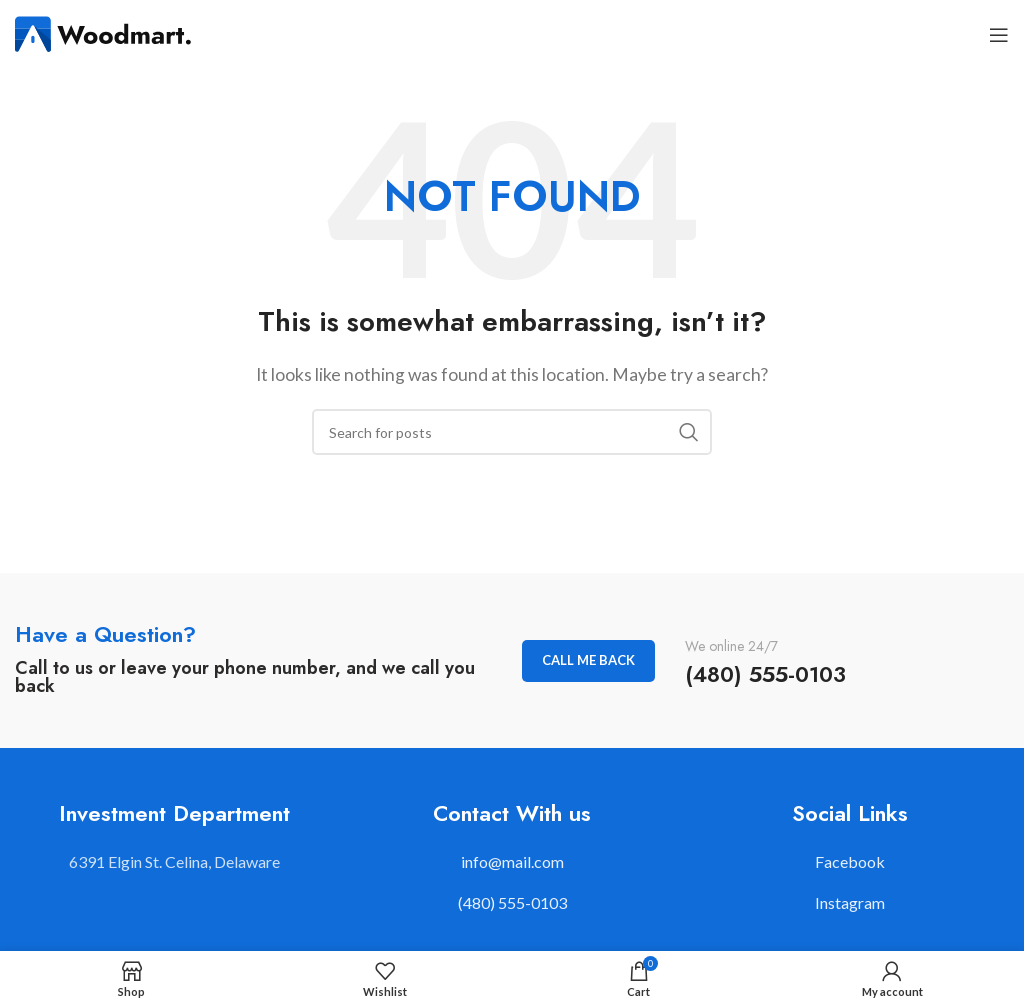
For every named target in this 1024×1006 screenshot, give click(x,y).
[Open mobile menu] (999, 35)
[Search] (512, 432)
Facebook (850, 861)
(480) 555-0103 (512, 902)
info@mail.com (512, 861)
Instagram (850, 902)
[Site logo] (104, 32)
